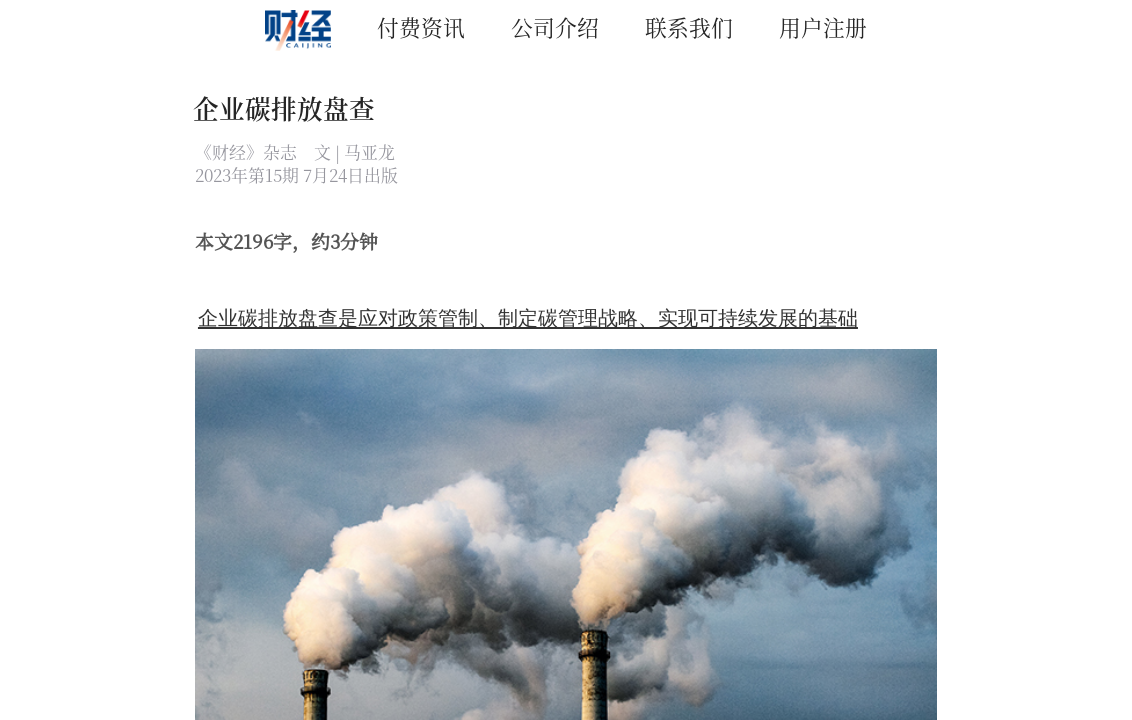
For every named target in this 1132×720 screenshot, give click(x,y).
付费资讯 (421, 26)
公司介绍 (555, 26)
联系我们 (689, 26)
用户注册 (823, 26)
